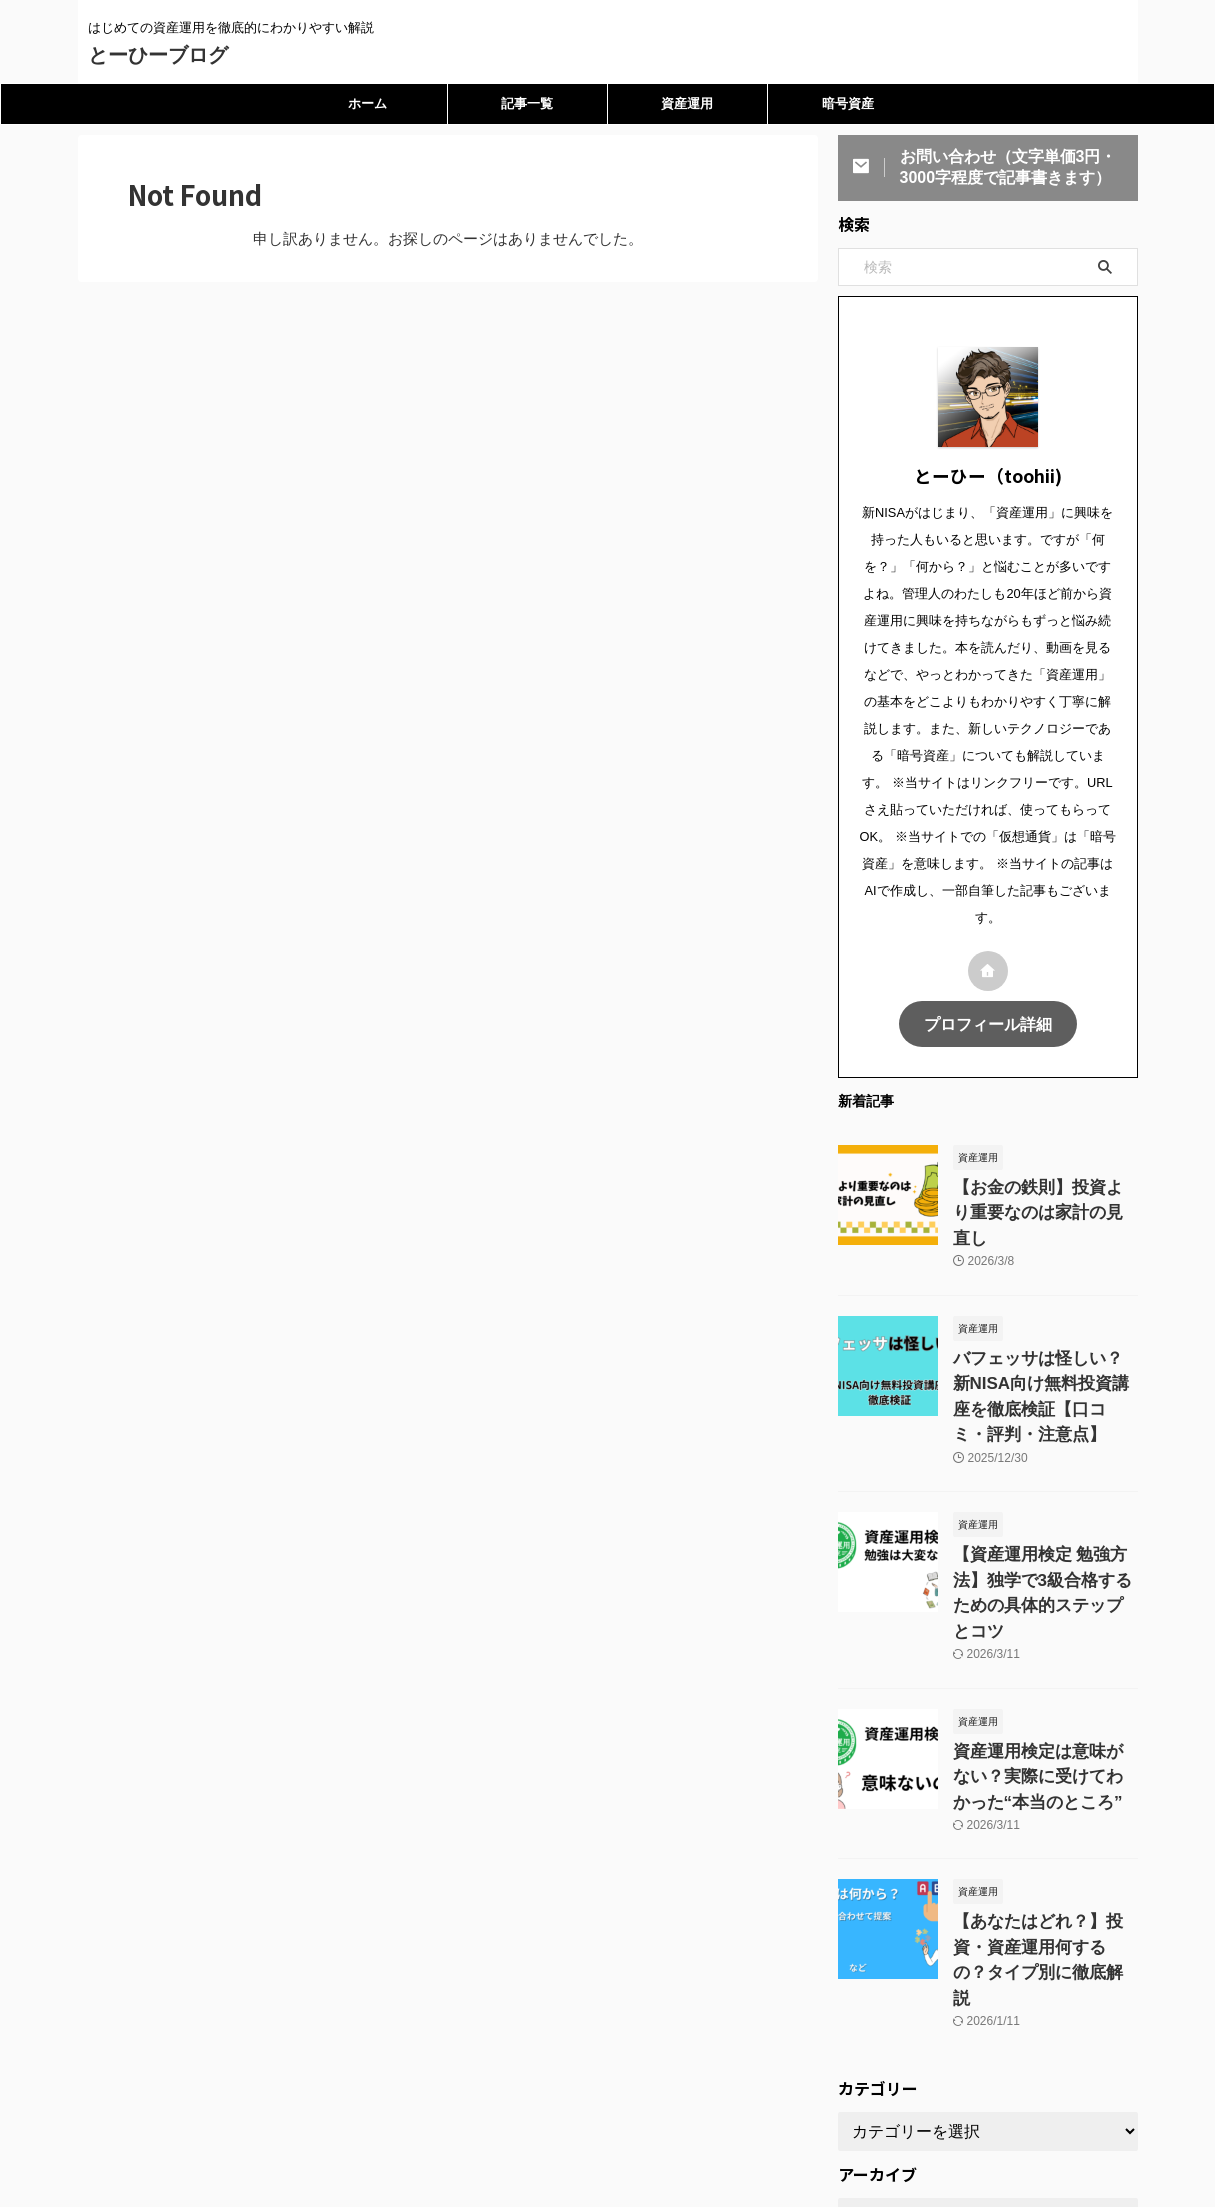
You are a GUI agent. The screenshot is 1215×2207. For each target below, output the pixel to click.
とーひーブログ (158, 55)
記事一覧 (527, 103)
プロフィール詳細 (988, 1022)
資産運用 (687, 103)
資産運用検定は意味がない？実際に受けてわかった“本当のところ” (1044, 1692)
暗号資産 (848, 103)
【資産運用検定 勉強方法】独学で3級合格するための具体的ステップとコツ (1041, 1530)
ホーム (367, 103)
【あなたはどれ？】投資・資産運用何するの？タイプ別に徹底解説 (1044, 1854)
